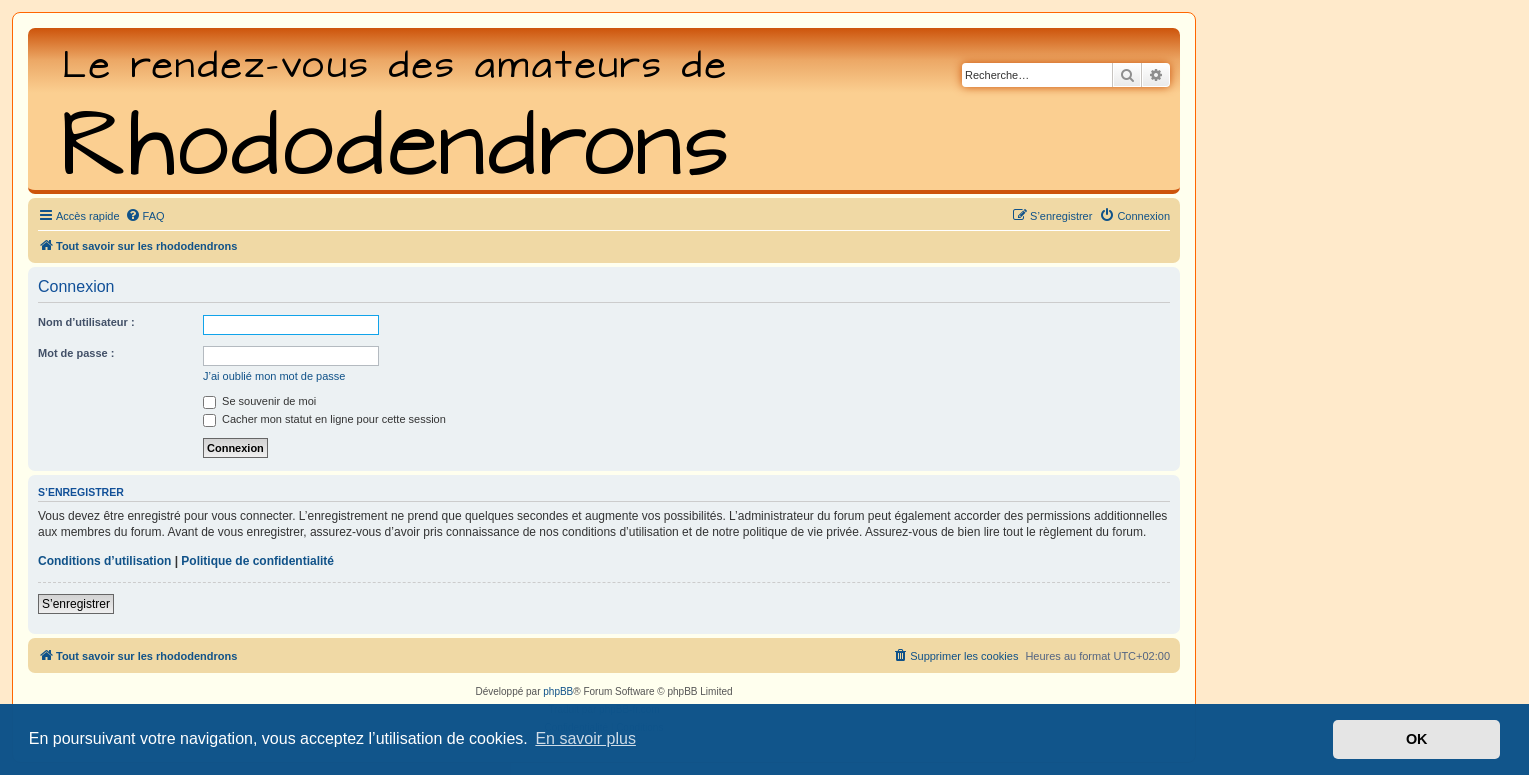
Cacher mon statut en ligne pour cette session (324, 419)
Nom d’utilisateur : (86, 322)
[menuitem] (145, 216)
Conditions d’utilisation (104, 561)
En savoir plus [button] (585, 738)
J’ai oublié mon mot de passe (274, 376)
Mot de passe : (76, 353)
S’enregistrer (76, 604)
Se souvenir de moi (259, 401)
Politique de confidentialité (257, 561)
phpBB (558, 691)
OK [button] (1417, 739)
